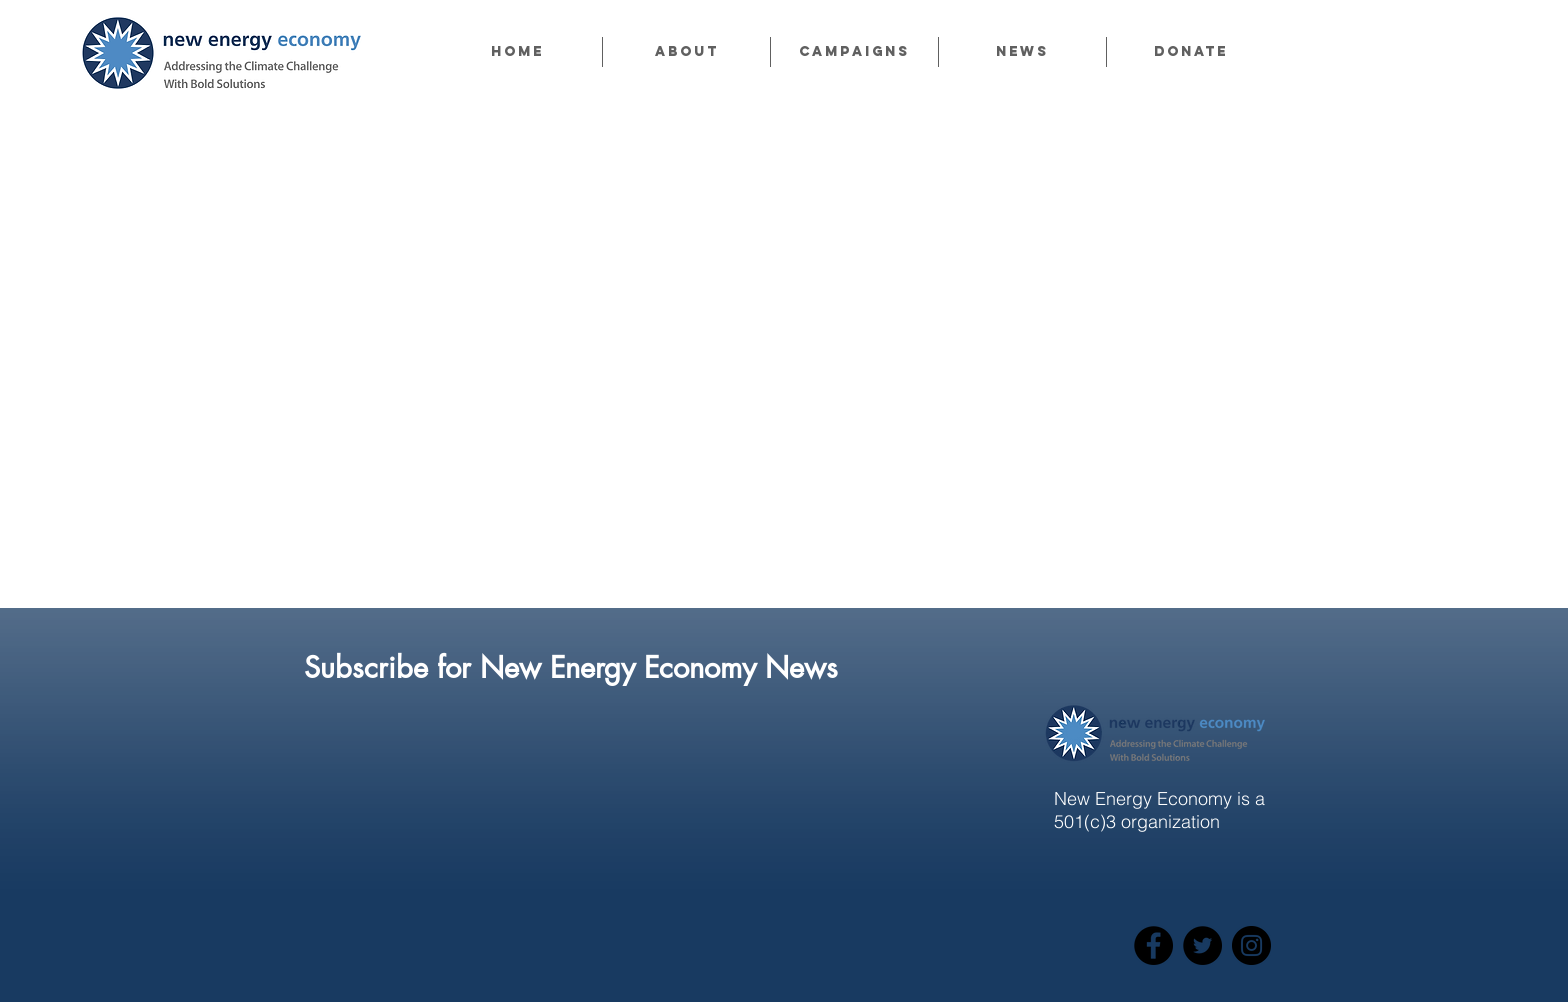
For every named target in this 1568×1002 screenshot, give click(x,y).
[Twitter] (1202, 945)
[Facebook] (1153, 945)
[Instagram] (1251, 945)
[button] (686, 52)
